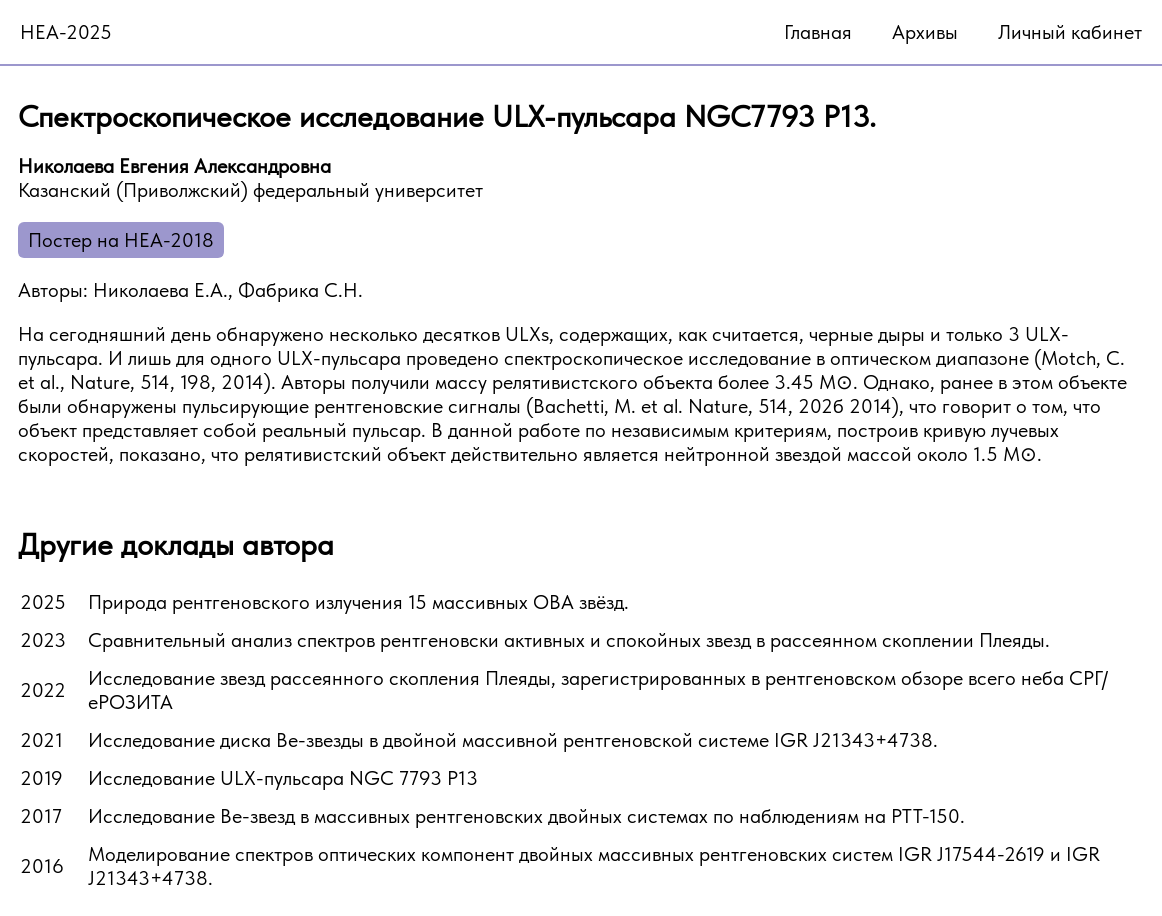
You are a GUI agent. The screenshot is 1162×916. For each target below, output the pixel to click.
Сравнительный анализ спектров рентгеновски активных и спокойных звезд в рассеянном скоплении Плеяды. (569, 640)
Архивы (925, 32)
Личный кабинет (1070, 32)
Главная (818, 32)
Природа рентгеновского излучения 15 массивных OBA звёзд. (358, 602)
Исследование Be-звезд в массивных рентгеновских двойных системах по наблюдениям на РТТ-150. (526, 816)
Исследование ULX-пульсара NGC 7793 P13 (283, 778)
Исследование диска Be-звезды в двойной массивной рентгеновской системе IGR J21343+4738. (513, 740)
